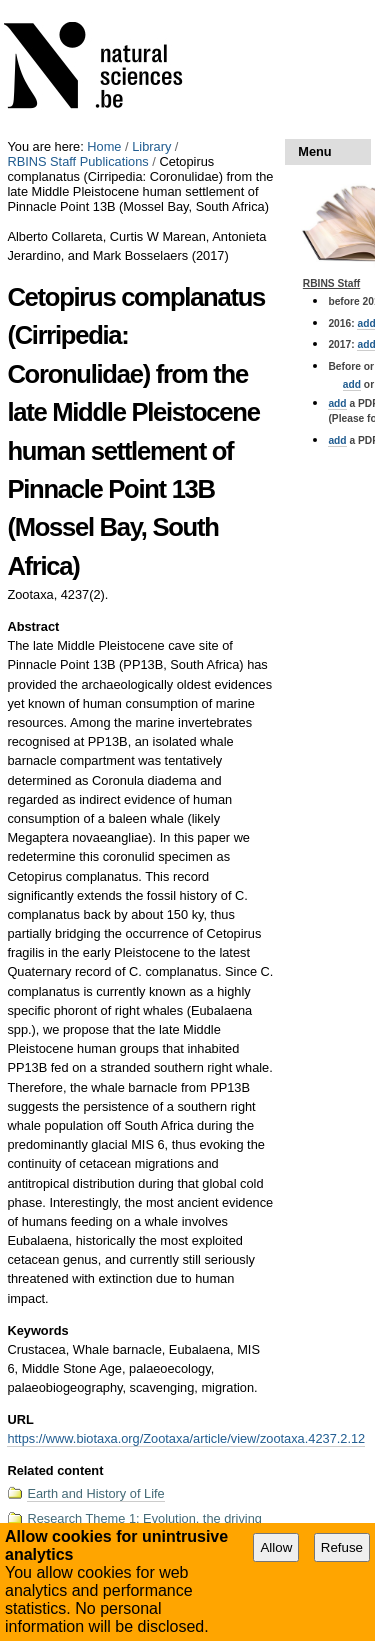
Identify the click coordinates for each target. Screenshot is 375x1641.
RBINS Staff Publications (77, 161)
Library (151, 146)
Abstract (33, 626)
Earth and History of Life (95, 1493)
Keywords (37, 1330)
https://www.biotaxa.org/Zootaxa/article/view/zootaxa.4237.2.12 (186, 1438)
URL (20, 1419)
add (352, 384)
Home (104, 146)
